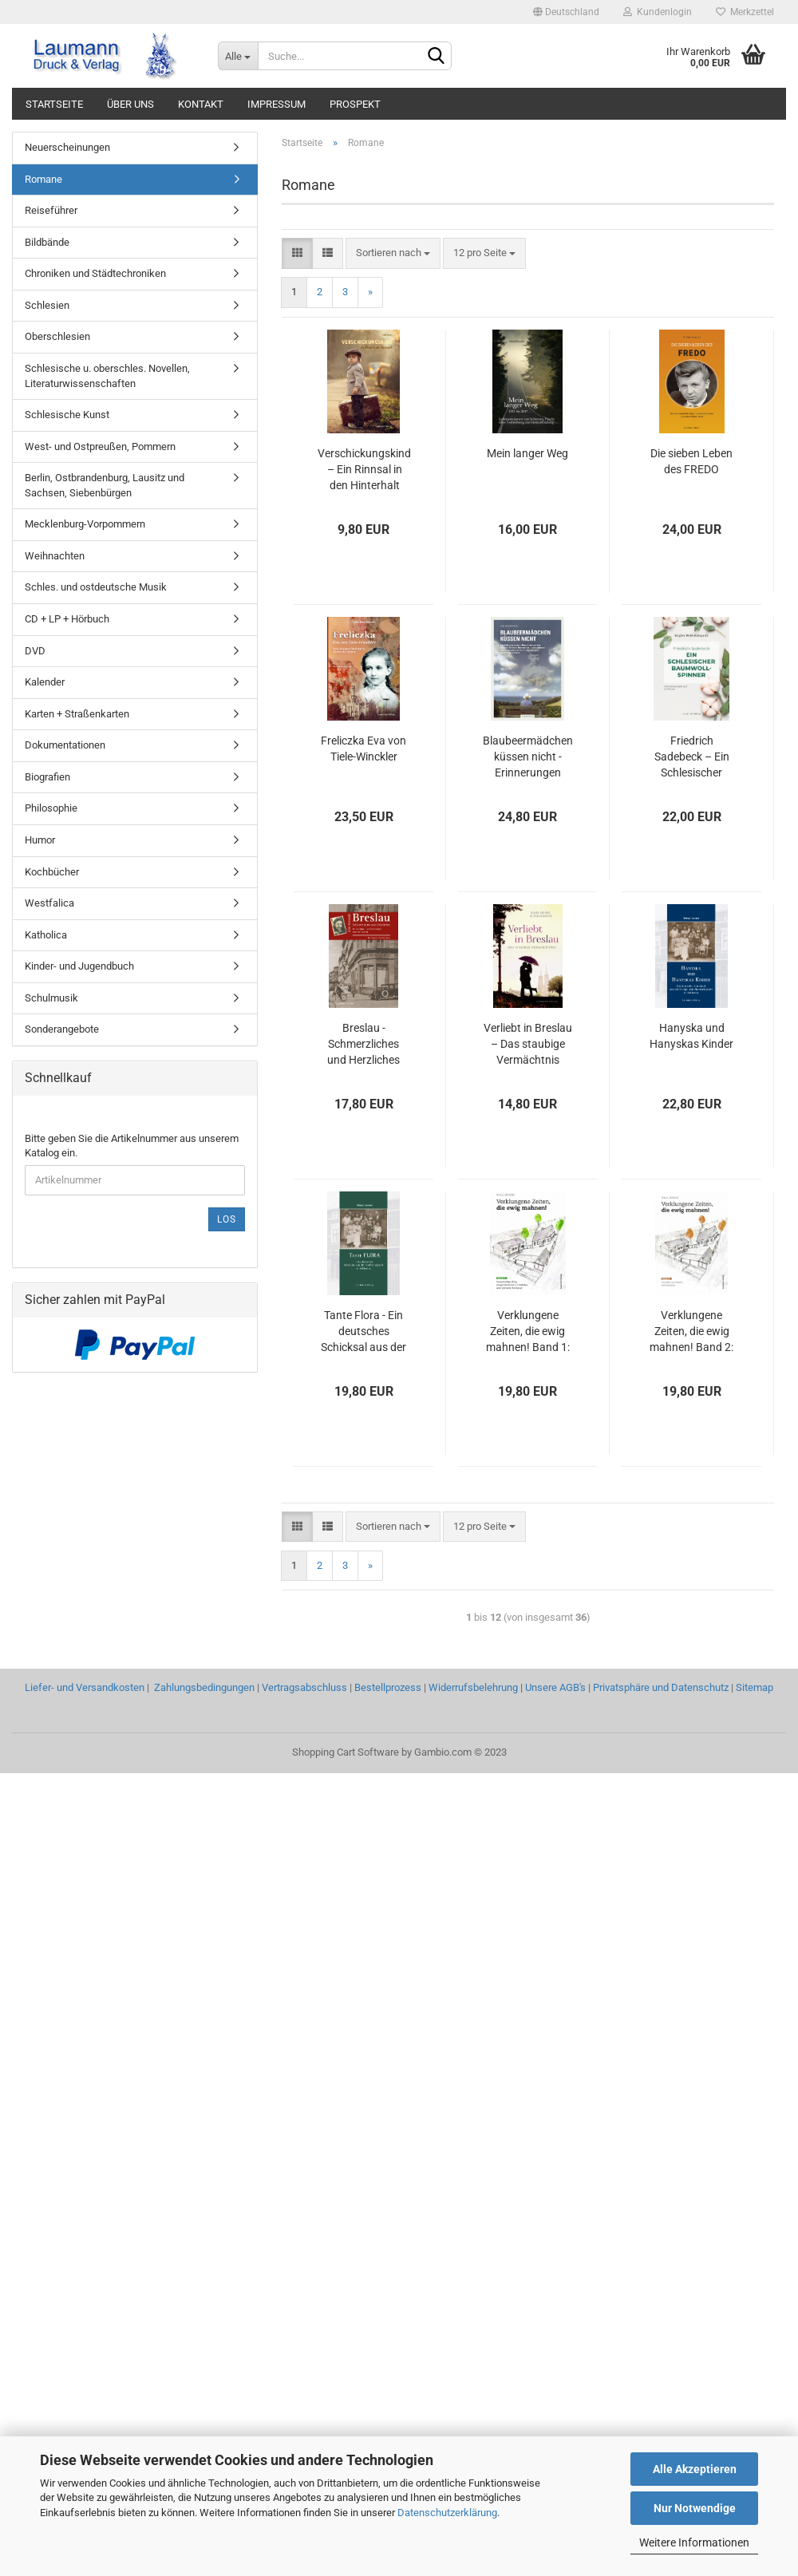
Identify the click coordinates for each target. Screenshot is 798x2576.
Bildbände (47, 242)
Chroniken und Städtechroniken (95, 273)
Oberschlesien (57, 336)
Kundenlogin (657, 12)
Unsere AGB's (555, 1687)
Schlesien (47, 305)
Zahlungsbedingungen (204, 1687)
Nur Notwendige (695, 2508)
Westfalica (49, 903)
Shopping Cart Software (345, 1752)
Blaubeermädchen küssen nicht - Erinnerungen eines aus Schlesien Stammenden (528, 757)
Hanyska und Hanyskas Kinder (691, 1035)
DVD (35, 651)
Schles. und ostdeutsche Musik (96, 587)
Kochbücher (52, 872)
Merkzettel (745, 12)
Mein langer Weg (527, 453)
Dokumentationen (65, 745)
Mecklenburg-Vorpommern (85, 524)
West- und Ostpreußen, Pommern (100, 446)
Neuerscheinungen (67, 147)
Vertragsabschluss (304, 1687)
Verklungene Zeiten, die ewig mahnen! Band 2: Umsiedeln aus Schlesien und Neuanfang (691, 1332)
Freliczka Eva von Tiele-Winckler (363, 748)
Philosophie (51, 808)
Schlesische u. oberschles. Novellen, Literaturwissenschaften (107, 375)
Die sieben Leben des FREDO (691, 461)
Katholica (46, 935)
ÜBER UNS (130, 104)
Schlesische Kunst (67, 415)
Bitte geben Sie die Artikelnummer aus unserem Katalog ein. (132, 1146)
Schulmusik (51, 998)
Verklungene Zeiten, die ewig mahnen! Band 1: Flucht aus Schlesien (528, 1332)
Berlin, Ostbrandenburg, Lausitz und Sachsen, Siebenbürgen (104, 485)
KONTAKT (200, 104)
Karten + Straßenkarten (77, 714)
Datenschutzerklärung (447, 2513)
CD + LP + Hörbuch (67, 619)
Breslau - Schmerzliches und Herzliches (363, 1043)
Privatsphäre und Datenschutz (661, 1687)
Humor (40, 840)
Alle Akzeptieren (695, 2469)
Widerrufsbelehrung (473, 1687)
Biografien (47, 777)
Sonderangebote (62, 1029)
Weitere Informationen (694, 2542)
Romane (43, 179)
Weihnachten (55, 556)
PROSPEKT (355, 104)
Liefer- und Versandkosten (84, 1687)
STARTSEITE (54, 104)
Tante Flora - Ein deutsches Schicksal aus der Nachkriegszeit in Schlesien (363, 1332)
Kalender (45, 682)
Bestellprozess (387, 1687)
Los (226, 1219)
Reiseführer (51, 210)
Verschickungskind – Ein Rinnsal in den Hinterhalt (364, 469)
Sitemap (754, 1687)
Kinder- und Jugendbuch (79, 966)
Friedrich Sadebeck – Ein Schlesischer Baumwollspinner (692, 757)
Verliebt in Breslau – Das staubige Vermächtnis (528, 1043)
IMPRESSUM (276, 104)
